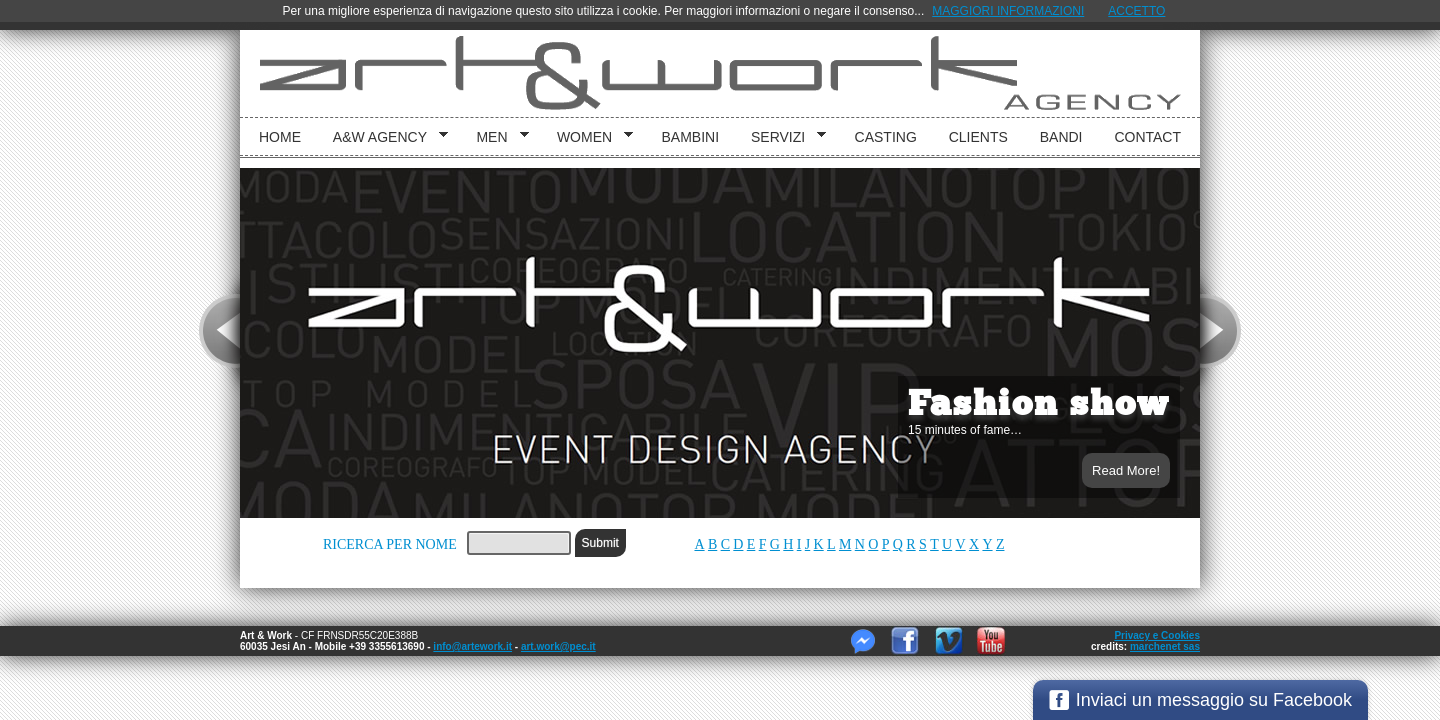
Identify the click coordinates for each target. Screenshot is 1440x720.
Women (588, 137)
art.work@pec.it (558, 646)
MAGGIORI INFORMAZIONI (1008, 11)
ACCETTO (1136, 11)
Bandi (1061, 137)
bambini (691, 137)
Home (280, 137)
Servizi (781, 137)
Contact (1147, 137)
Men (495, 137)
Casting (886, 137)
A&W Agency (383, 137)
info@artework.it (472, 646)
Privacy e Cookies (1157, 635)
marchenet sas (1165, 646)
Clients (978, 137)
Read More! (1126, 470)
